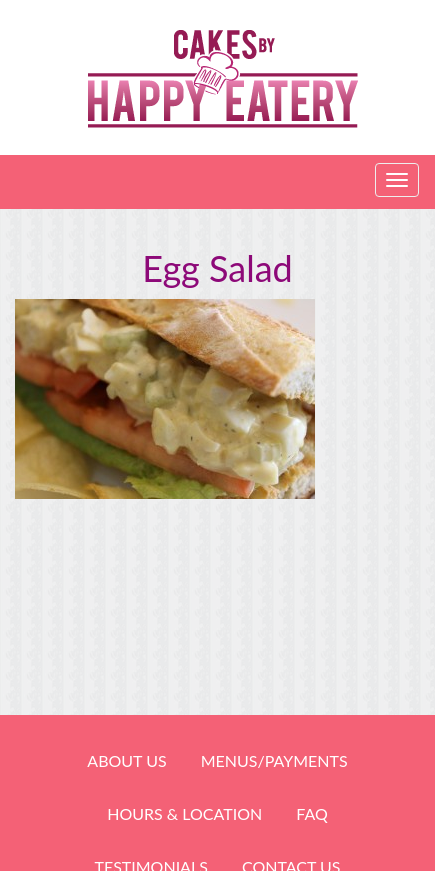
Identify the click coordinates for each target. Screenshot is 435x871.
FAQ (311, 813)
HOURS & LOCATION (184, 813)
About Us (126, 760)
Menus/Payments (274, 760)
